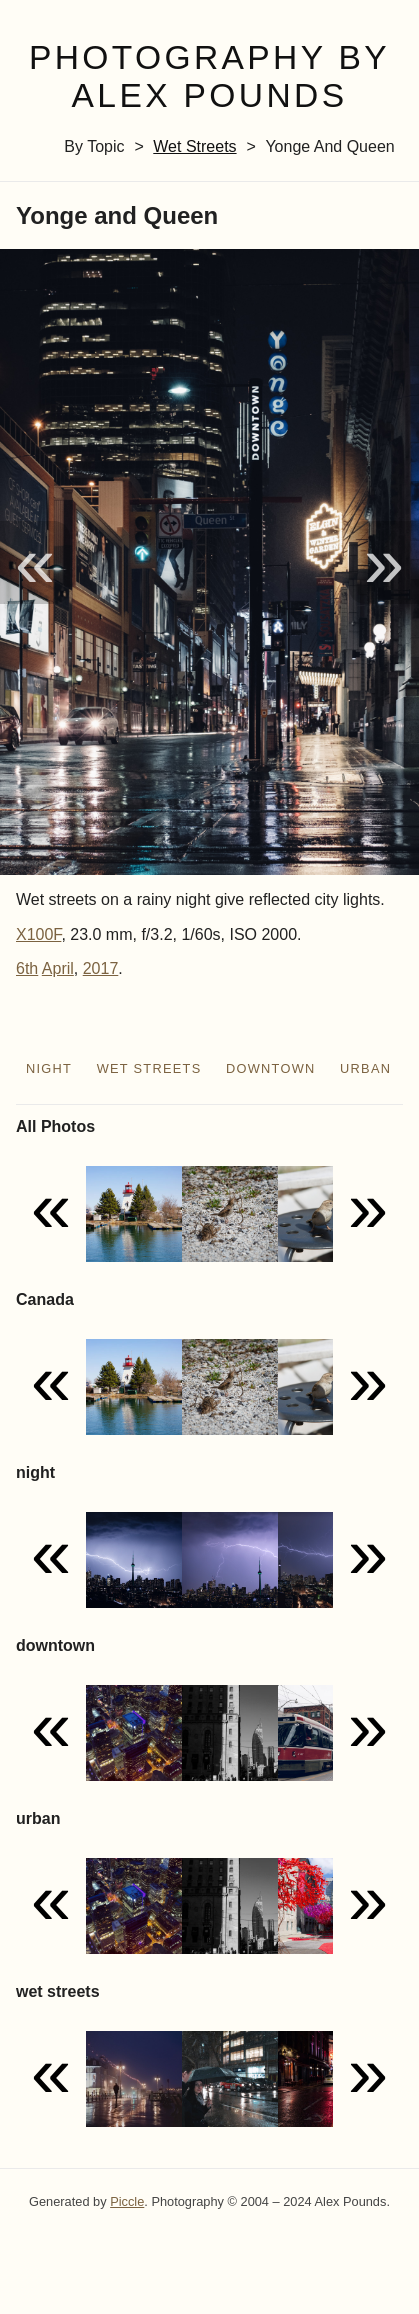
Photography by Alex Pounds (209, 77)
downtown (271, 1068)
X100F (38, 934)
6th (27, 968)
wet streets (194, 146)
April (58, 968)
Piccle (127, 2201)
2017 (101, 968)
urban (365, 1068)
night (49, 1068)
